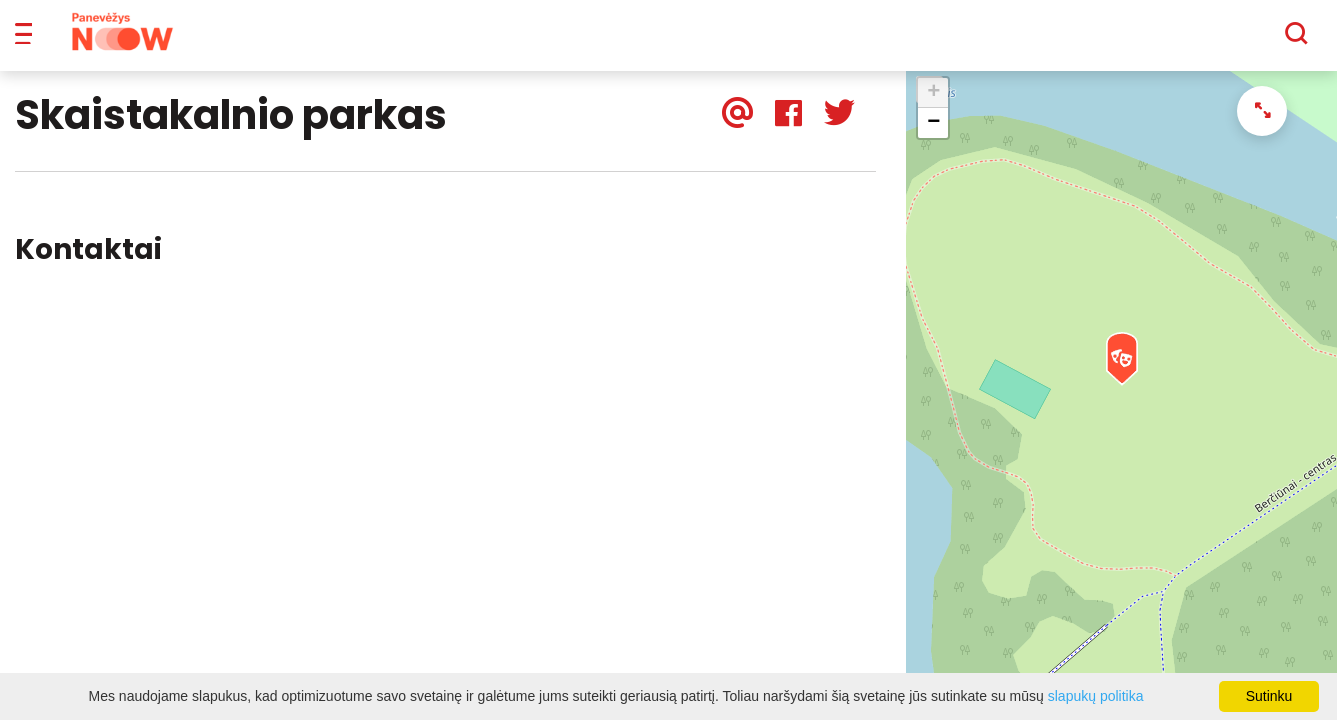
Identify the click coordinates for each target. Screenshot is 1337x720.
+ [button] (933, 107)
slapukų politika (1096, 696)
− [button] (933, 137)
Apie (694, 40)
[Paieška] (1241, 41)
